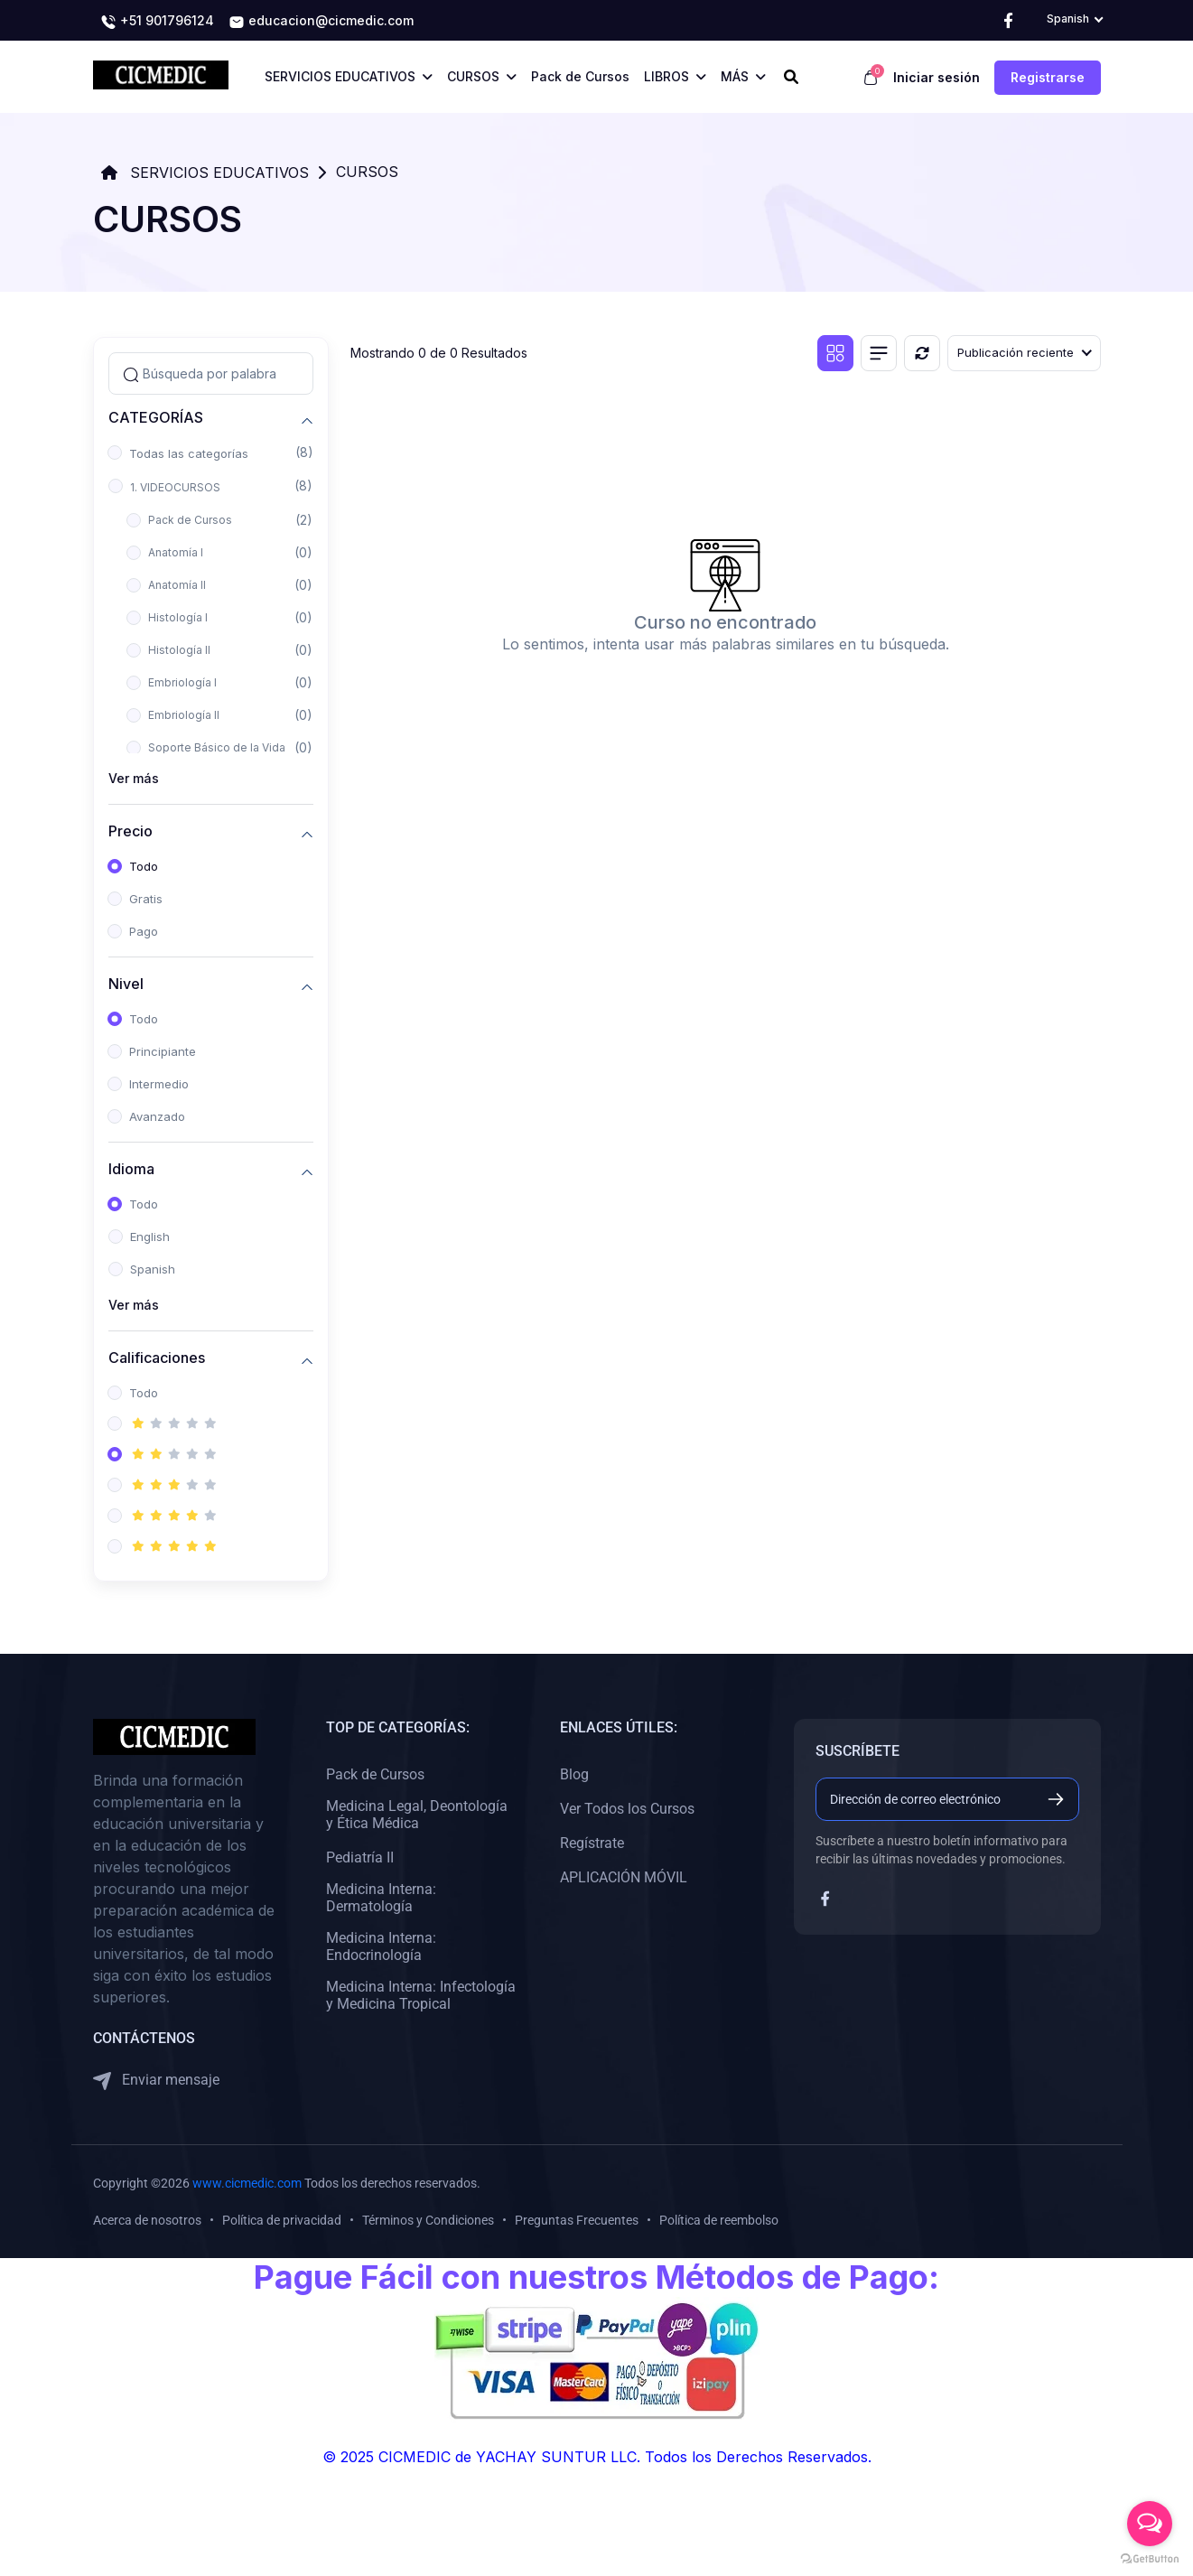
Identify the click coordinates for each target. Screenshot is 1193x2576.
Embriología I (182, 682)
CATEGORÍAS (155, 417)
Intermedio (159, 1084)
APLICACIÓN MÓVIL (623, 1877)
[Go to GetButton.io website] (1150, 2558)
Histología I (178, 617)
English (150, 1236)
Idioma (131, 1169)
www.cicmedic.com (247, 2183)
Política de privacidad (281, 2220)
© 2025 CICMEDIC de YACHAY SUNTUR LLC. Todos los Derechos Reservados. (596, 2457)
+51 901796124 (157, 22)
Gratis (146, 898)
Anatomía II (177, 585)
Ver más (133, 778)
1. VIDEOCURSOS (175, 487)
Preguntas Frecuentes (576, 2220)
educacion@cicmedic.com (321, 22)
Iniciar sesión (936, 77)
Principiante (162, 1051)
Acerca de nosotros (147, 2220)
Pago (143, 931)
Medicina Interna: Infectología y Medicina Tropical (421, 1995)
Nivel (126, 984)
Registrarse (1048, 77)
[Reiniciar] (922, 353)
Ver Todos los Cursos (627, 1808)
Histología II (179, 650)
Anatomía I (175, 552)
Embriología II (183, 715)
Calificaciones (156, 1358)
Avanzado (157, 1116)
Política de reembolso (718, 2220)
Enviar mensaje (156, 2080)
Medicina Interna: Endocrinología (381, 1946)
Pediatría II (360, 1857)
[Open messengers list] (1149, 2523)
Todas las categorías (188, 453)
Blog (574, 1774)
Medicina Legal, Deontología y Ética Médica (417, 1814)
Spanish (152, 1269)
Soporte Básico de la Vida (216, 747)
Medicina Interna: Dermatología (381, 1898)
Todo (143, 866)
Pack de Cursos (190, 520)
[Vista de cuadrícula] (835, 353)
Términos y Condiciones (428, 2220)
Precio (130, 831)
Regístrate (592, 1843)
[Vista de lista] (879, 353)
